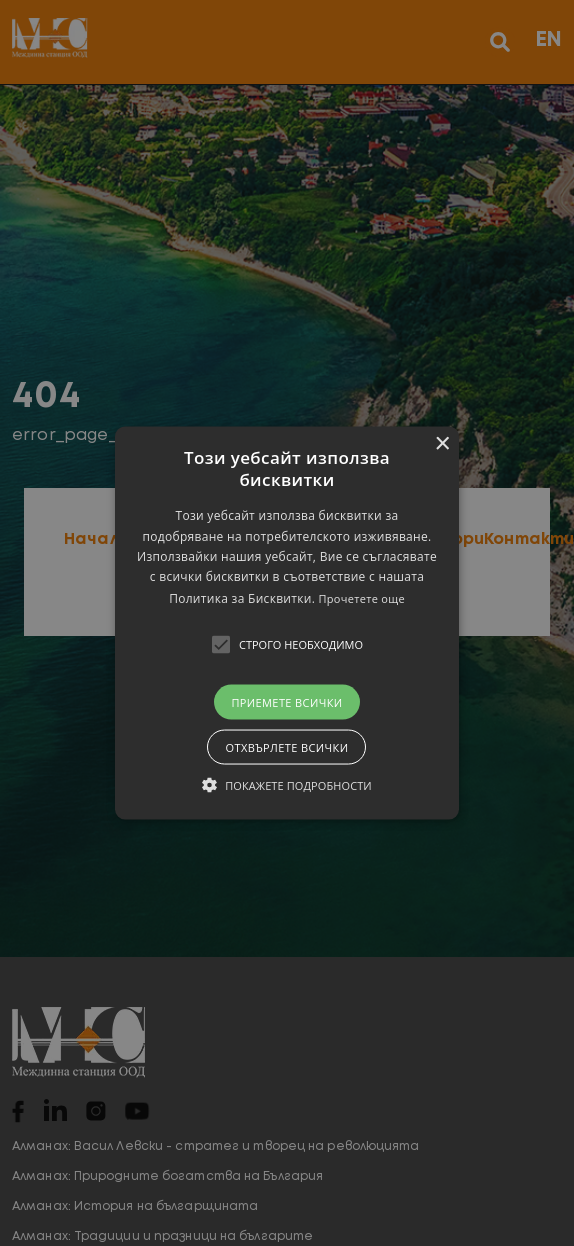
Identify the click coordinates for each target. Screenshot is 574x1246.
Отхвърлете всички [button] (286, 746)
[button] (287, 623)
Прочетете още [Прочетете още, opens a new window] (362, 597)
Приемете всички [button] (286, 701)
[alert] (287, 623)
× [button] (441, 444)
